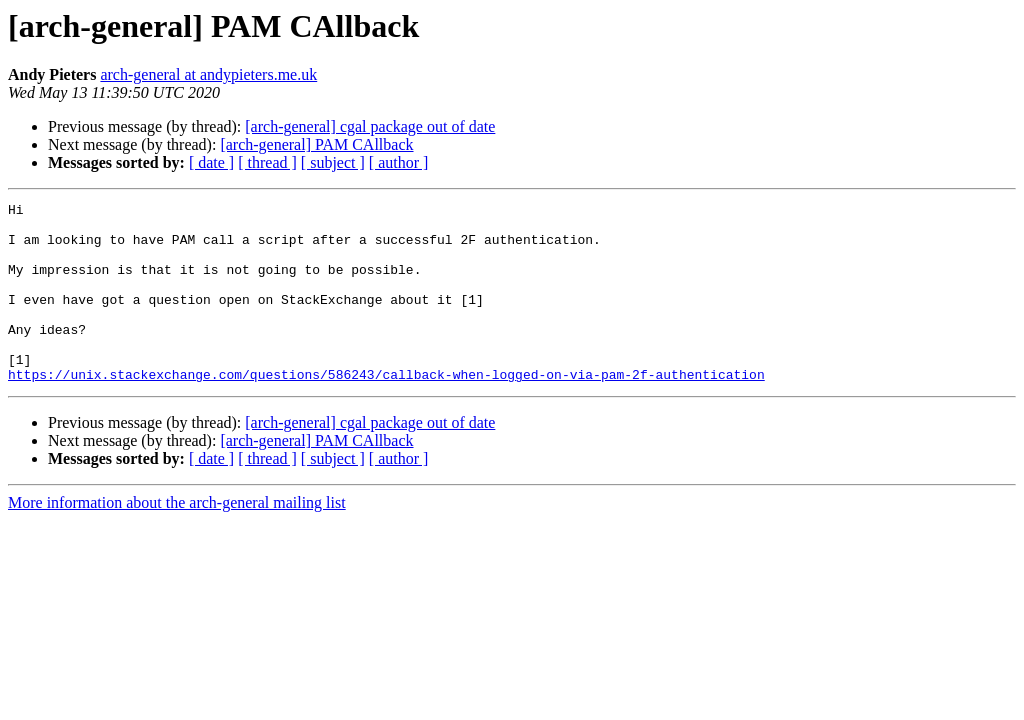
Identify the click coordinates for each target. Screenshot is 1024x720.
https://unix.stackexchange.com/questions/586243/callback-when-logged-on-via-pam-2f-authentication (386, 410)
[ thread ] (267, 162)
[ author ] (399, 162)
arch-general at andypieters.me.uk (208, 74)
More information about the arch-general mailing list (177, 538)
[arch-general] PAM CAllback (316, 144)
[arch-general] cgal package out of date (370, 126)
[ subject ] (333, 162)
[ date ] (211, 162)
